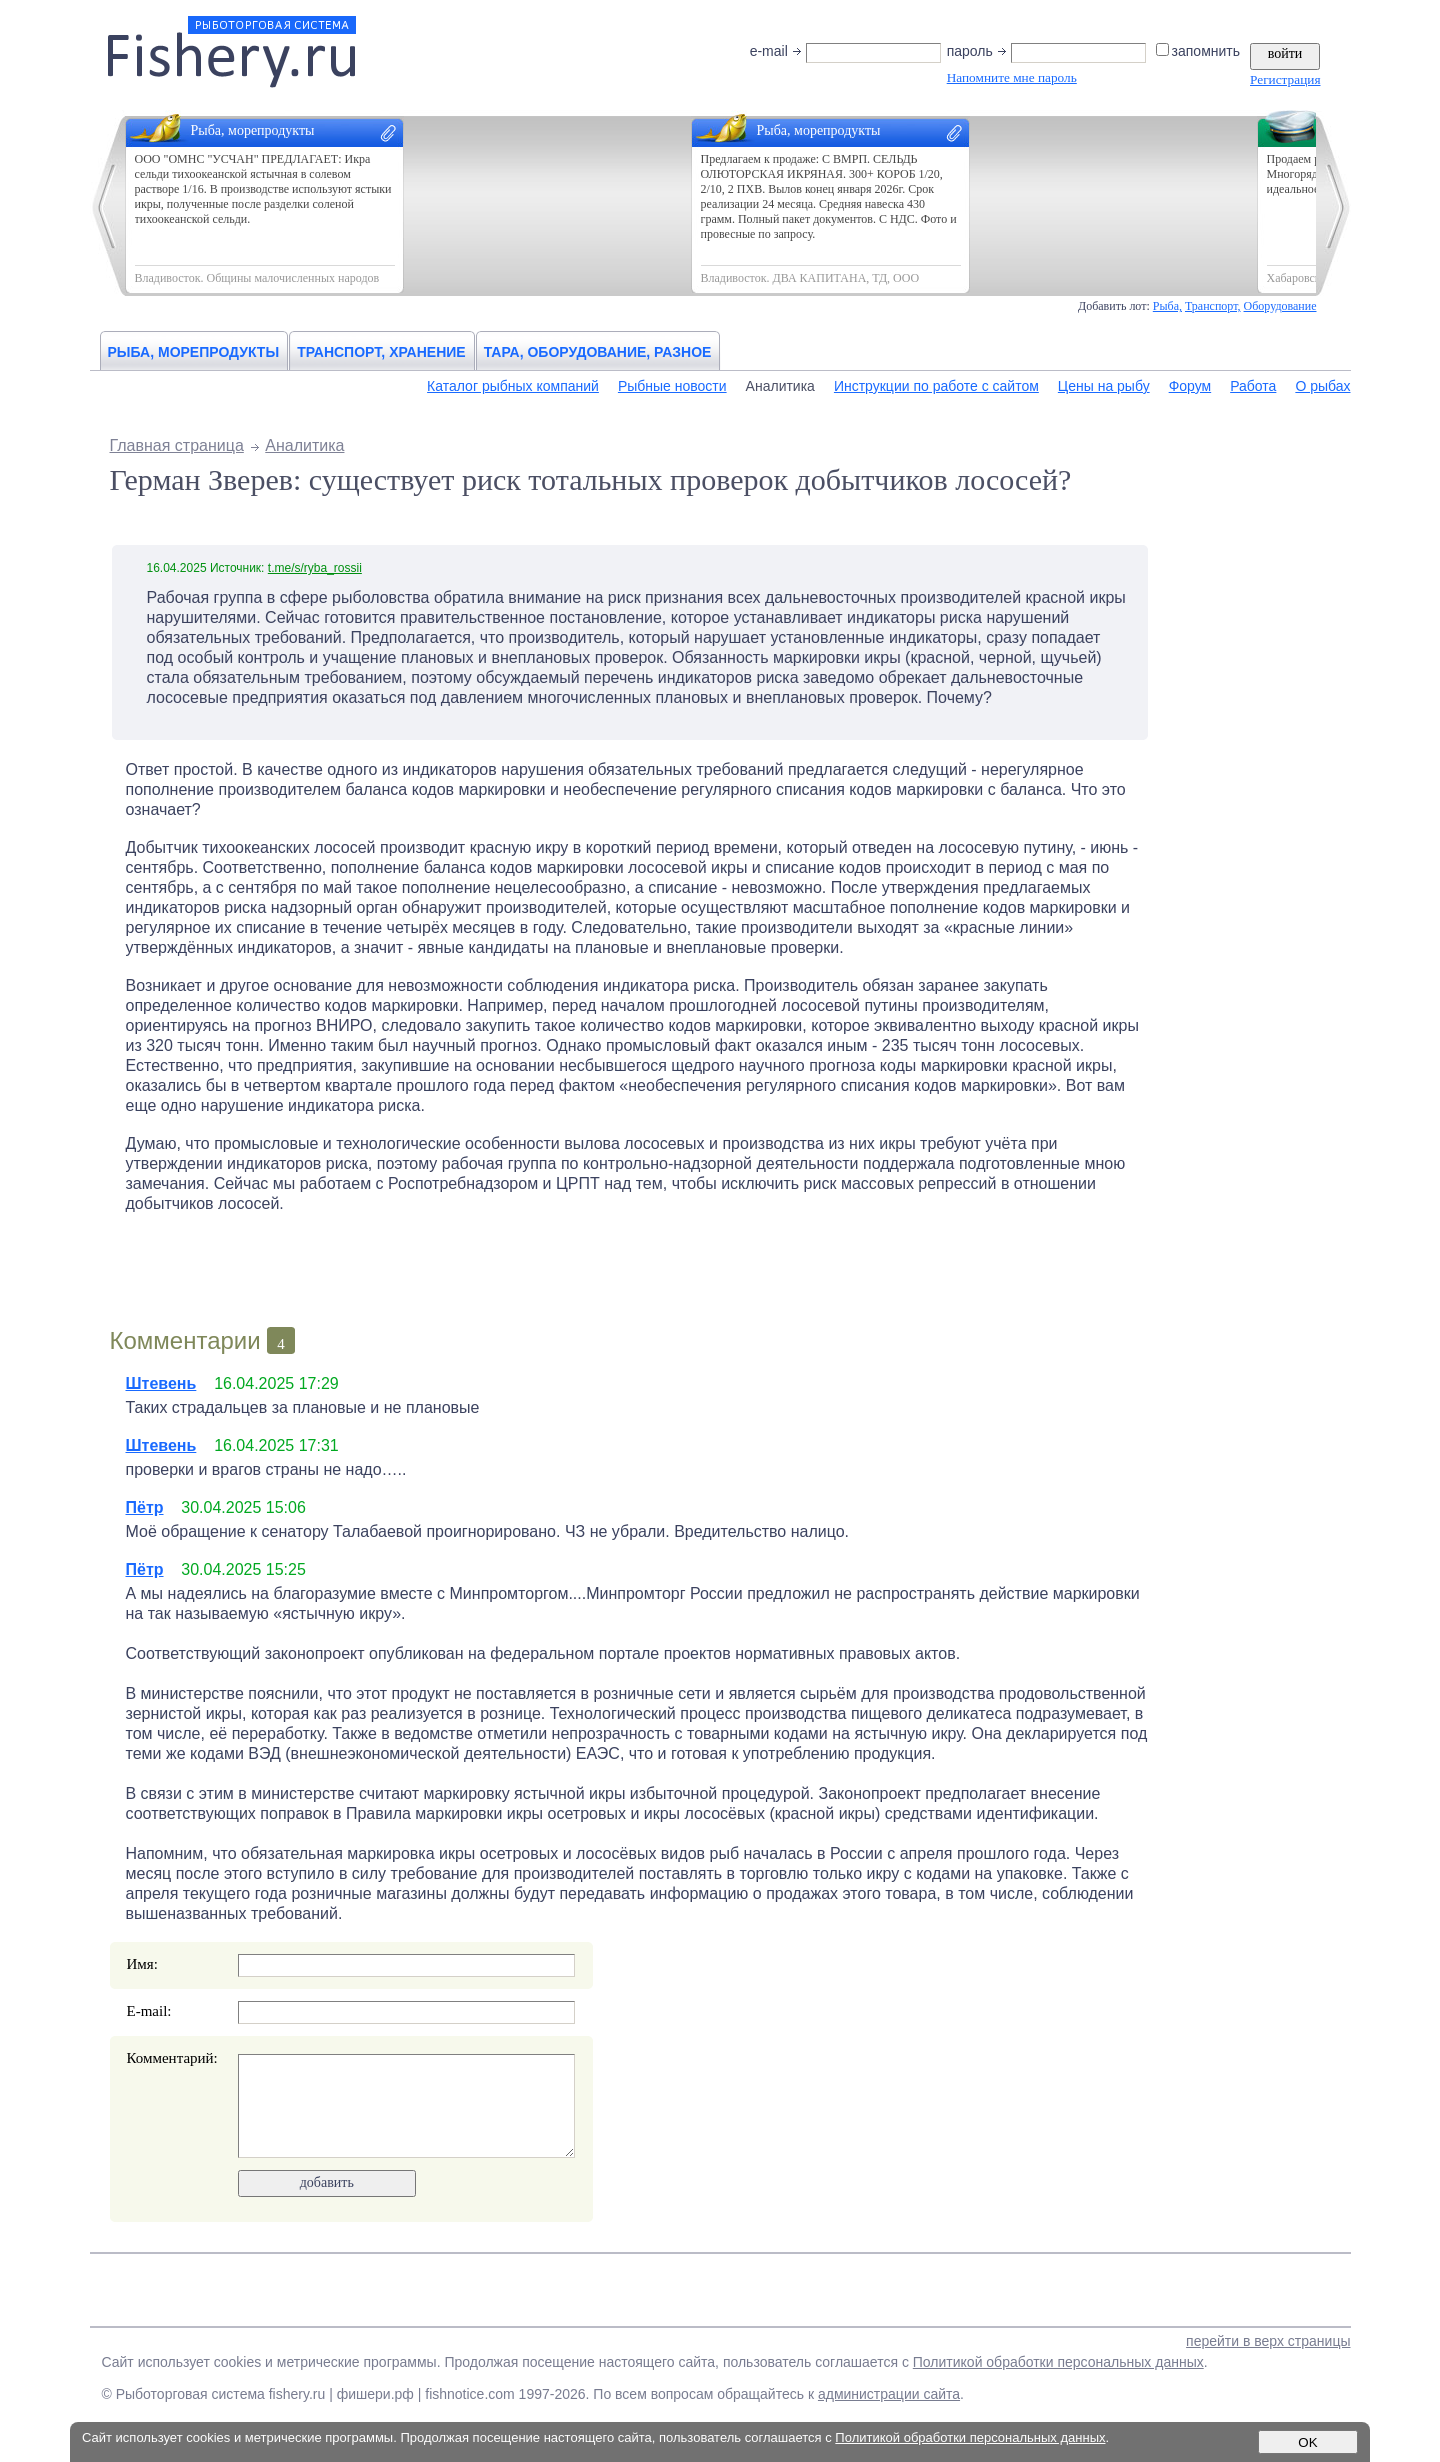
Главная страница (177, 445)
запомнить (1199, 51)
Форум (1190, 386)
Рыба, (1167, 306)
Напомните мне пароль (1012, 77)
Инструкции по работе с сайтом (936, 386)
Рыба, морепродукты (194, 352)
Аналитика (780, 386)
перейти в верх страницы (1268, 2341)
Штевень (161, 1383)
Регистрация (1285, 79)
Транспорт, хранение (381, 352)
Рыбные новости (672, 386)
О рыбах (1322, 386)
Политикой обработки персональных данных (1058, 2362)
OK (1307, 2442)
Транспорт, (1213, 306)
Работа (1253, 386)
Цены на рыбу (1104, 386)
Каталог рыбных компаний (513, 386)
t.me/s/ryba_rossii (315, 568)
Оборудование (1280, 306)
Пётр (145, 1507)
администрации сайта (889, 2394)
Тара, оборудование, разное (598, 352)
